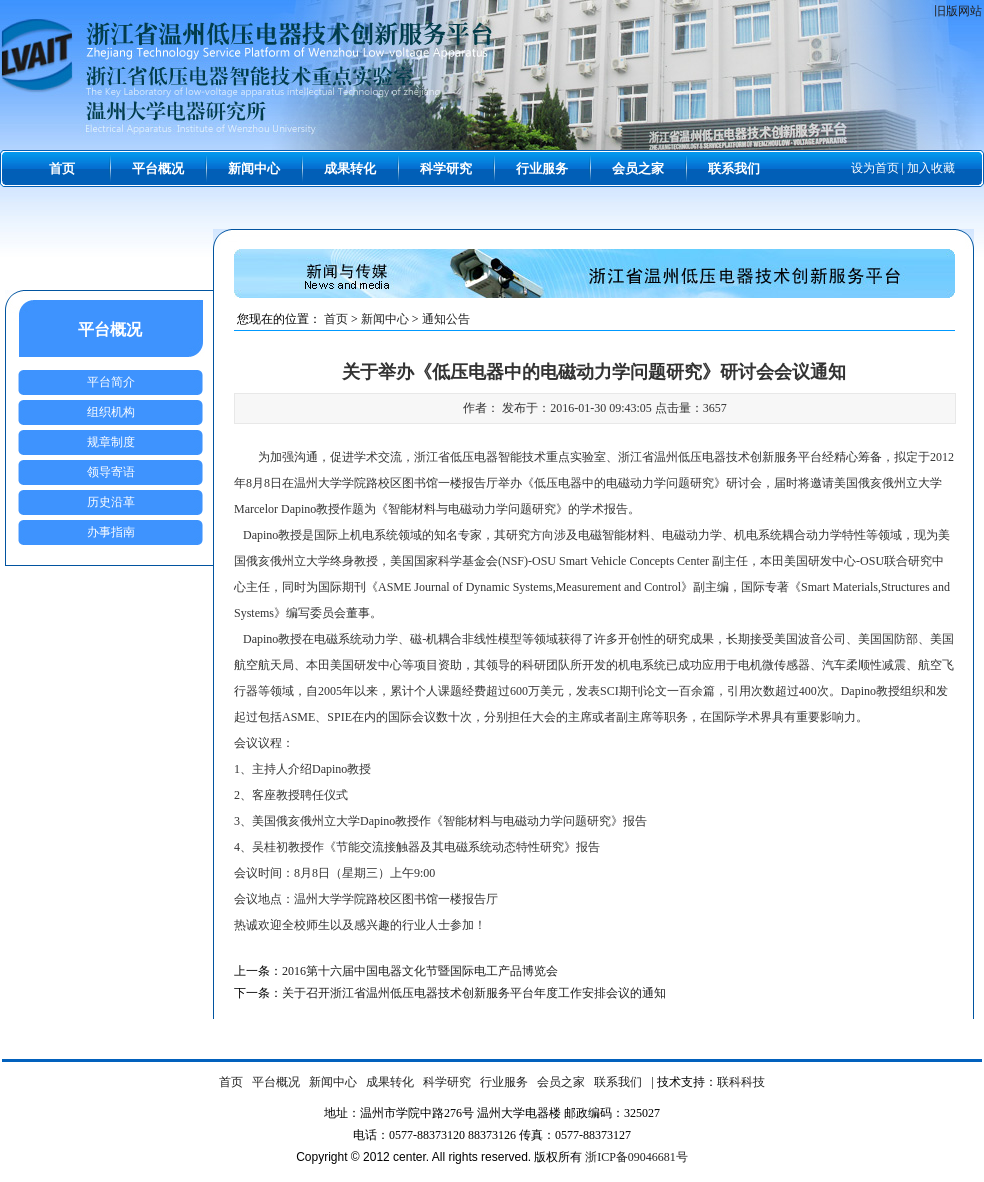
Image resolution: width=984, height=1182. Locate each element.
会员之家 (638, 168)
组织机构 (111, 412)
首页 (62, 168)
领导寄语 (111, 472)
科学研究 (446, 168)
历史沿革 (111, 502)
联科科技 (741, 1082)
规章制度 (111, 442)
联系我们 (734, 168)
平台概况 (158, 168)
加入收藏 (931, 168)
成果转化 (350, 168)
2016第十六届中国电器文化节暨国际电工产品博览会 (420, 971)
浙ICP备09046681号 (636, 1157)
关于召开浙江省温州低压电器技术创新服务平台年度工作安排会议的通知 (474, 993)
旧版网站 (958, 11)
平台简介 (111, 382)
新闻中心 (254, 168)
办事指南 (111, 532)
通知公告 (446, 319)
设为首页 (875, 168)
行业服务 (542, 168)
